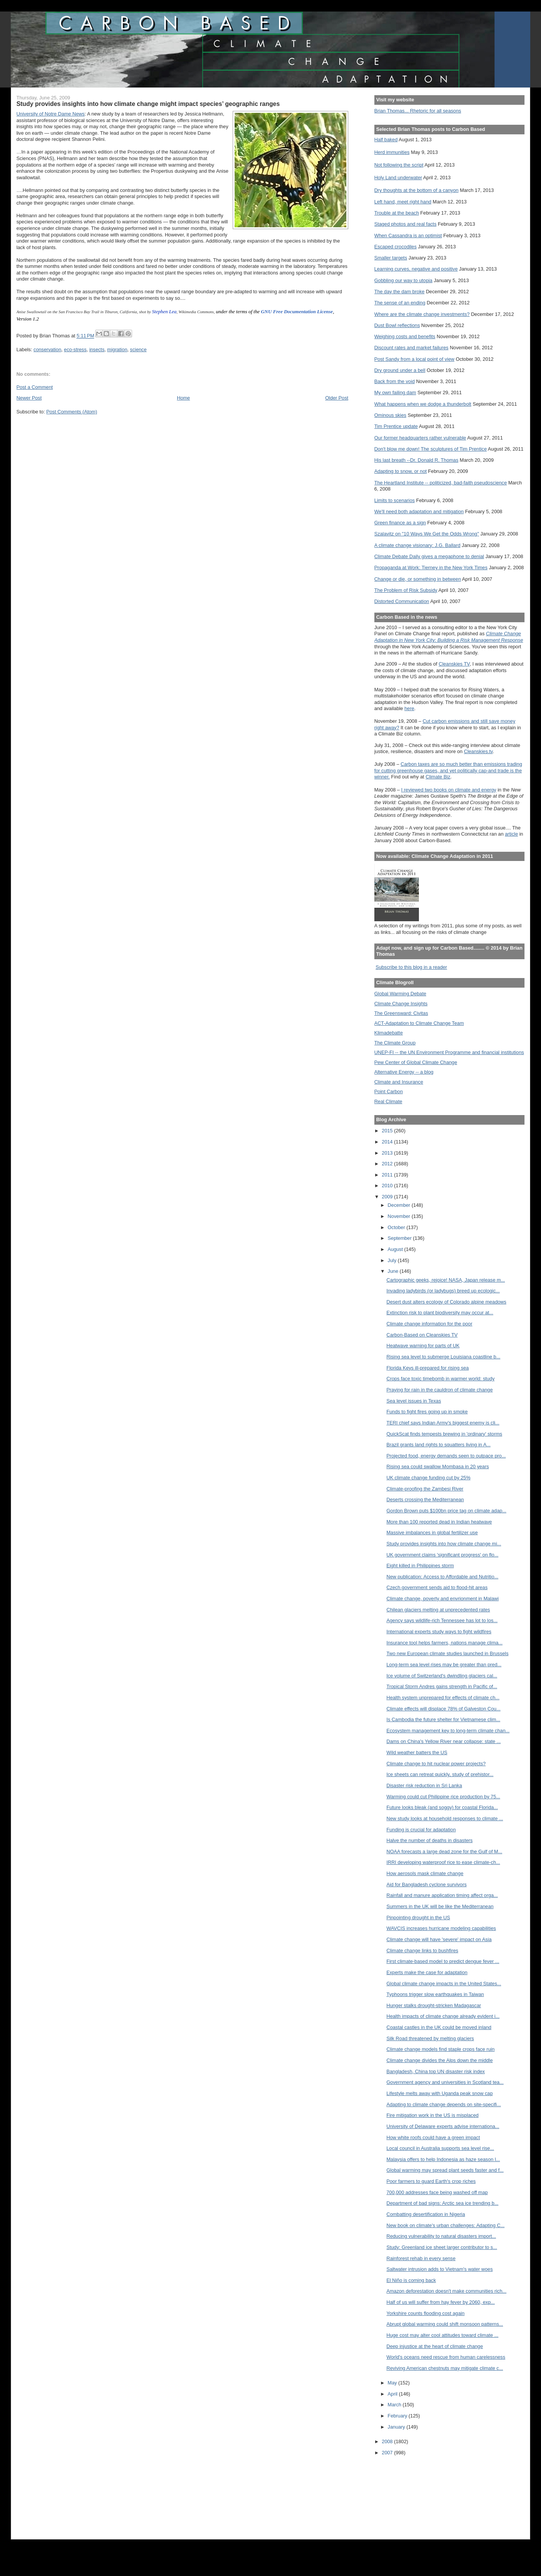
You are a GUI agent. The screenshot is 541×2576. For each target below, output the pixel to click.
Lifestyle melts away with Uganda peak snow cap (439, 2093)
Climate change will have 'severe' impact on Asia (438, 1939)
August (396, 1249)
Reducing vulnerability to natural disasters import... (441, 2236)
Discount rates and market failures (411, 347)
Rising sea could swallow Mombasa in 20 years (437, 1466)
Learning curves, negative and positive (416, 269)
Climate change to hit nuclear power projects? (435, 1763)
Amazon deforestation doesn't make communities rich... (446, 2291)
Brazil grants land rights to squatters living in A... (438, 1444)
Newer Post (29, 398)
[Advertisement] (408, 2492)
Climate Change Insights (401, 1003)
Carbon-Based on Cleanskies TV (421, 1335)
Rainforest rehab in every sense (420, 2258)
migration (117, 349)
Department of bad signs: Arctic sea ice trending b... (442, 2203)
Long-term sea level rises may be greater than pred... (443, 1664)
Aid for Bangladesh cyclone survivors (426, 1884)
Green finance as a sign (400, 522)
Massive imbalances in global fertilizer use (432, 1532)
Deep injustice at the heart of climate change (434, 2346)
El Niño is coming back (411, 2280)
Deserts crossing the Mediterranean (425, 1499)
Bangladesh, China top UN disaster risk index (435, 2071)
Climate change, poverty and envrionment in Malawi (442, 1598)
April (393, 2394)
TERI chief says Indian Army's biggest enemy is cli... (442, 1423)
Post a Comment (35, 387)
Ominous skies (390, 415)
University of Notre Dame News (51, 114)
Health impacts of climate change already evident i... (442, 2016)
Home (183, 398)
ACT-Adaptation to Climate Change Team (419, 1023)
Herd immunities (392, 152)
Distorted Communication (401, 601)
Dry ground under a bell (399, 370)
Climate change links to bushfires (422, 1950)
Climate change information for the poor (429, 1324)
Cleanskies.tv (478, 751)
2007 (388, 2452)
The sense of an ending (399, 303)
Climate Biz (437, 777)
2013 (388, 1153)
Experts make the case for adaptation (426, 1972)
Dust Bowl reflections (397, 325)
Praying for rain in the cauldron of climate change (439, 1390)
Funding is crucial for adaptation (421, 1829)
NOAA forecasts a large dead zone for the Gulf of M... (444, 1851)
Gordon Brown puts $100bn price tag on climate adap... (446, 1511)
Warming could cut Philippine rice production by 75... (443, 1796)
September (400, 1238)
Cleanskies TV (454, 664)
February (398, 2416)
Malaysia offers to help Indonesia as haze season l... (443, 2159)
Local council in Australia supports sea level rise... (440, 2148)
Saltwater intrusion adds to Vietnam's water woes (439, 2269)
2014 (388, 1142)
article (511, 834)
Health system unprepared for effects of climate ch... (442, 1697)
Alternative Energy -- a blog (403, 1072)
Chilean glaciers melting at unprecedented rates (438, 1610)
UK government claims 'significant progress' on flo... (442, 1555)
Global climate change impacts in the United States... (443, 1983)
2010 (388, 1185)
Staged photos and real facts (405, 224)
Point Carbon (388, 1091)
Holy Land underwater (398, 177)
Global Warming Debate (400, 993)
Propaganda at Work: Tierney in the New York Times (431, 567)
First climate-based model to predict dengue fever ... (442, 1961)
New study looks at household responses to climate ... (444, 1818)
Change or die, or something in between (417, 579)
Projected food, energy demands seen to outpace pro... (446, 1456)
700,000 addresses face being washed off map (437, 2192)
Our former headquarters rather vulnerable (420, 438)
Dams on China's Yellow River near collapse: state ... (443, 1741)
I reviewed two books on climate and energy (448, 790)
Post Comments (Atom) (71, 412)
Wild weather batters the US (416, 1752)
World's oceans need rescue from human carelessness (445, 2357)
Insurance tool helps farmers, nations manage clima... (444, 1643)
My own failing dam (395, 392)
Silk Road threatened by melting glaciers (430, 2038)
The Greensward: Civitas (401, 1013)
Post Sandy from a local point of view (414, 359)
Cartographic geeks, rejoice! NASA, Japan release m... (445, 1280)
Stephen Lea (164, 311)
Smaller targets (390, 258)
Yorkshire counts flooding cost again (425, 2313)
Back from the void (394, 381)
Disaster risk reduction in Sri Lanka (424, 1785)
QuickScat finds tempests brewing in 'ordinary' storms (444, 1434)
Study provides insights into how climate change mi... (443, 1544)
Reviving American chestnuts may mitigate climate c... (444, 2368)
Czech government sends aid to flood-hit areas (436, 1587)
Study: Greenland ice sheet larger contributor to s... (441, 2247)
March (395, 2404)
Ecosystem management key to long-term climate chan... (448, 1730)
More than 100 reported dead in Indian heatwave (439, 1522)
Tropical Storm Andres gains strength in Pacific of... (441, 1686)
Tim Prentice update (396, 426)
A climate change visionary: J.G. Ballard (417, 545)
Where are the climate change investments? (422, 314)
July (393, 1260)
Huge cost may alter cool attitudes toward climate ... (442, 2335)
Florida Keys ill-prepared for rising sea (427, 1368)
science (138, 349)
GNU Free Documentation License (297, 311)
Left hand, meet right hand (403, 202)
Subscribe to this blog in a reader (411, 967)
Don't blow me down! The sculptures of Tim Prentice (430, 449)
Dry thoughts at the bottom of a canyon (416, 190)
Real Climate (388, 1101)
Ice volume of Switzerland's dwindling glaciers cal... (441, 1676)
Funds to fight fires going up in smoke (427, 1411)
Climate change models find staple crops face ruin (440, 2049)
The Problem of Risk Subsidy (405, 590)
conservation (47, 349)
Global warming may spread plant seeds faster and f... (444, 2170)
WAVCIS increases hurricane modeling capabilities (441, 1928)
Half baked (386, 139)
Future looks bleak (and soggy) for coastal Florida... (442, 1807)
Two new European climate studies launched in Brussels (447, 1653)
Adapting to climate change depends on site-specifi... (443, 2104)
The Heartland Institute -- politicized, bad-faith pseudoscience (440, 483)
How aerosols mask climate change (424, 1873)
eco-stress (75, 349)
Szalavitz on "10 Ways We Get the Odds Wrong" (426, 534)
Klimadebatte (388, 1033)
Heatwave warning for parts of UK (422, 1345)
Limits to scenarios (394, 500)
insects (96, 349)
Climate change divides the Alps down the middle (439, 2060)
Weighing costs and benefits (404, 336)
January (397, 2427)
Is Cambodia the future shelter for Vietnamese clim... (443, 1719)
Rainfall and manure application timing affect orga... (442, 1895)
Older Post (336, 398)
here (409, 708)
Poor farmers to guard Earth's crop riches (430, 2181)
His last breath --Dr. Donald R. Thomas (416, 460)
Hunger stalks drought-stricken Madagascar (433, 2005)
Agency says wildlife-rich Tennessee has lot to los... (441, 1620)
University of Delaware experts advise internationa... (442, 2126)
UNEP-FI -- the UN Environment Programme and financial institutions (449, 1052)
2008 (388, 2441)
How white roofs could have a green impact (433, 2137)
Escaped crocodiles (395, 247)
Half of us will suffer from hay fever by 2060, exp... (440, 2302)
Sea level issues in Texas (413, 1401)
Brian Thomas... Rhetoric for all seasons (417, 111)
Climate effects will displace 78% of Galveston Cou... (443, 1709)
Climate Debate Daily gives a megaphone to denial (429, 556)
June (394, 1271)
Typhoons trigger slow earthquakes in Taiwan (435, 1994)
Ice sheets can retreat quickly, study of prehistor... (439, 1774)
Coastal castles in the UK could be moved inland (438, 2027)
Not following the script (399, 165)
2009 (388, 1197)
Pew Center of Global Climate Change (415, 1062)
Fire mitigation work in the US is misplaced (432, 2115)
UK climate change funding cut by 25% (428, 1477)
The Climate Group (395, 1043)
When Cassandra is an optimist (408, 235)
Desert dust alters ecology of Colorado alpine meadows (446, 1302)
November (400, 1216)
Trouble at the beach (396, 213)
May (393, 2383)
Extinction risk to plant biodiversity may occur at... (439, 1312)
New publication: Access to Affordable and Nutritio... (442, 1577)
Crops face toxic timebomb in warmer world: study (440, 1378)
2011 (388, 1175)
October (397, 1227)
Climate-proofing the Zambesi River (424, 1489)
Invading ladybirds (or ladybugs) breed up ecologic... (443, 1291)
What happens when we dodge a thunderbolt (423, 404)
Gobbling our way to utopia (403, 280)
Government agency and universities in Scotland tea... (444, 2082)
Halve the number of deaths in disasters (429, 1840)
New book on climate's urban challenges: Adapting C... (445, 2225)
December (400, 1205)
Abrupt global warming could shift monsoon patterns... (444, 2324)
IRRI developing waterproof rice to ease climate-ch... (443, 1862)
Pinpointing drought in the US (418, 1917)
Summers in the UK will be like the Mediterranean (439, 1906)
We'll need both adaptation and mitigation (419, 511)
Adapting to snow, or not (400, 471)
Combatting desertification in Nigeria (425, 2214)
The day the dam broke (399, 291)
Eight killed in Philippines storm (420, 1565)
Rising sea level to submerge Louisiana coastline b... (443, 1357)
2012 (388, 1164)
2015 (388, 1131)
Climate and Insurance (398, 1082)
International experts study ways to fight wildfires (438, 1631)
